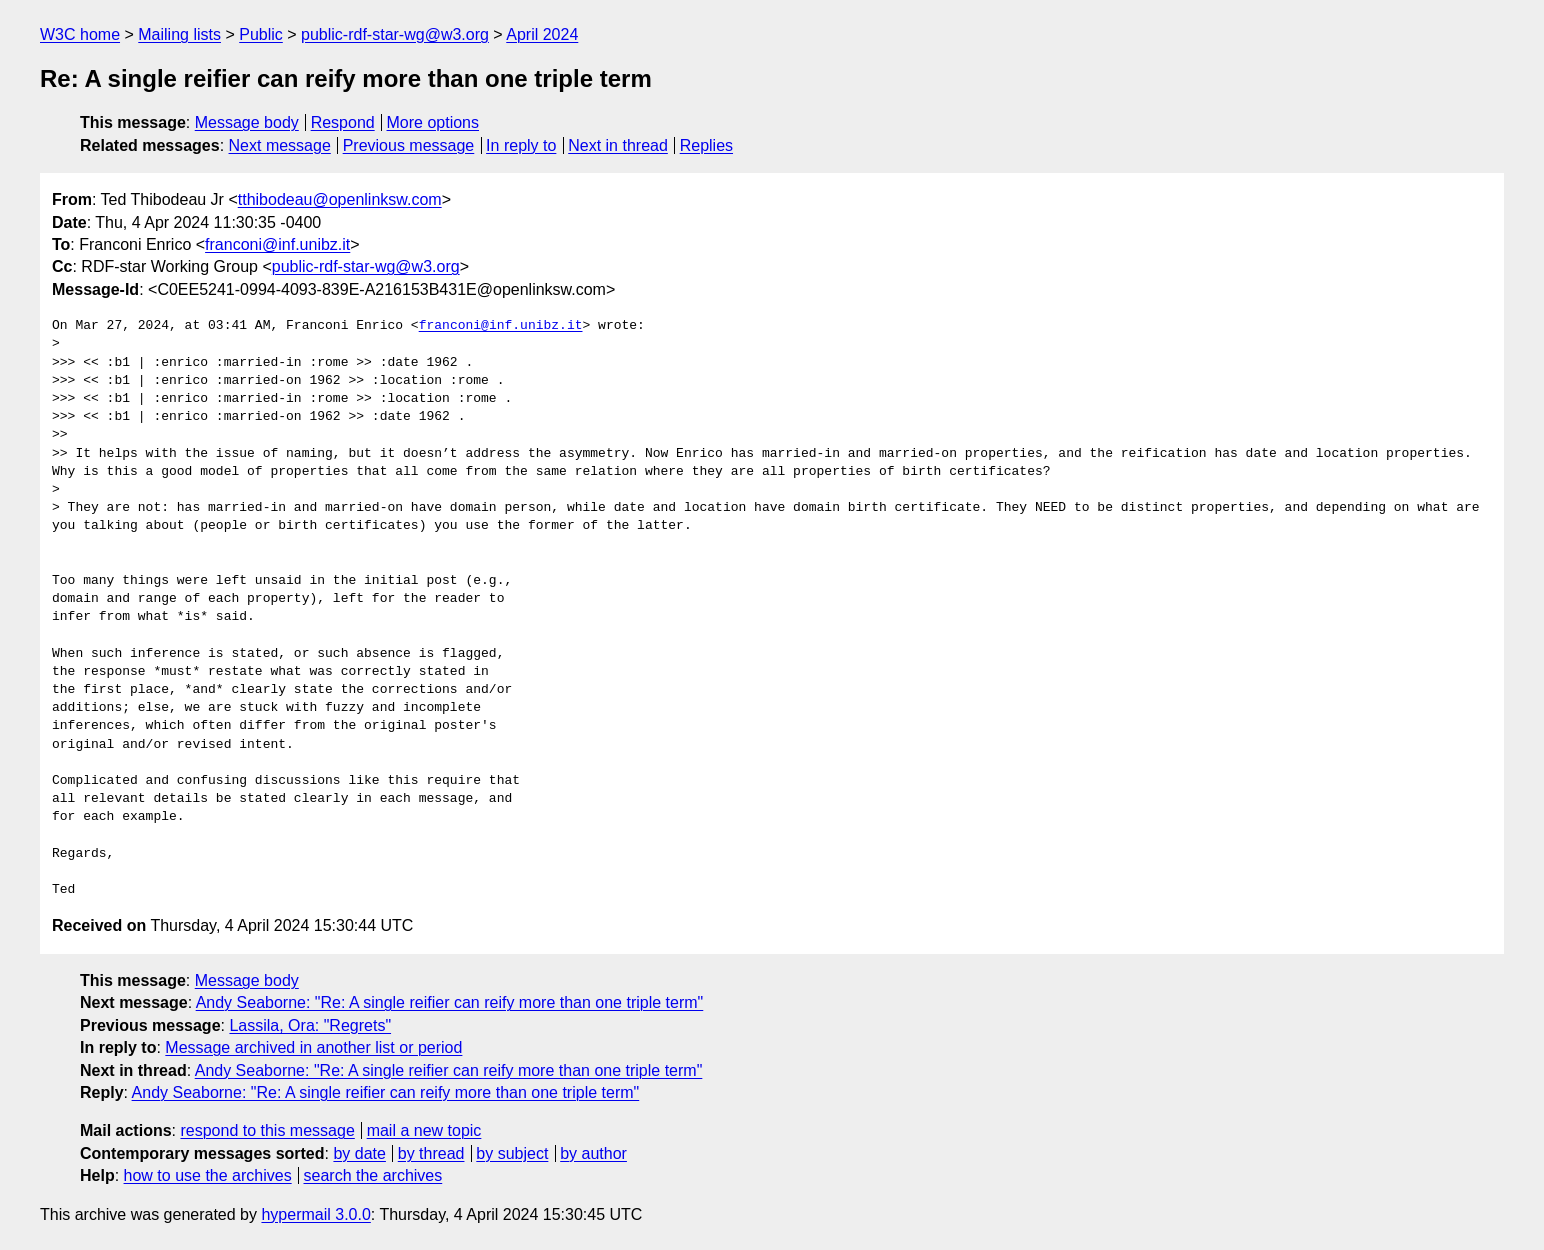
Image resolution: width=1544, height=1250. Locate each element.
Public (261, 34)
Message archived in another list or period (313, 1047)
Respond (343, 122)
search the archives (373, 1175)
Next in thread (618, 145)
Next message (280, 145)
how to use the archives (208, 1175)
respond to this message (267, 1130)
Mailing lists (179, 34)
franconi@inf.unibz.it (277, 244)
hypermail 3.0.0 (315, 1214)
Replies (706, 145)
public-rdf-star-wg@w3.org (395, 34)
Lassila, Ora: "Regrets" (310, 1025)
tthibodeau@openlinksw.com (340, 199)
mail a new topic (424, 1130)
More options (433, 122)
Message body (247, 122)
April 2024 (542, 34)
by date (359, 1153)
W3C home (80, 34)
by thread (431, 1153)
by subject (512, 1153)
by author (593, 1153)
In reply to (521, 145)
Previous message (409, 145)
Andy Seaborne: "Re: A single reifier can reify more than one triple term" (450, 1002)
